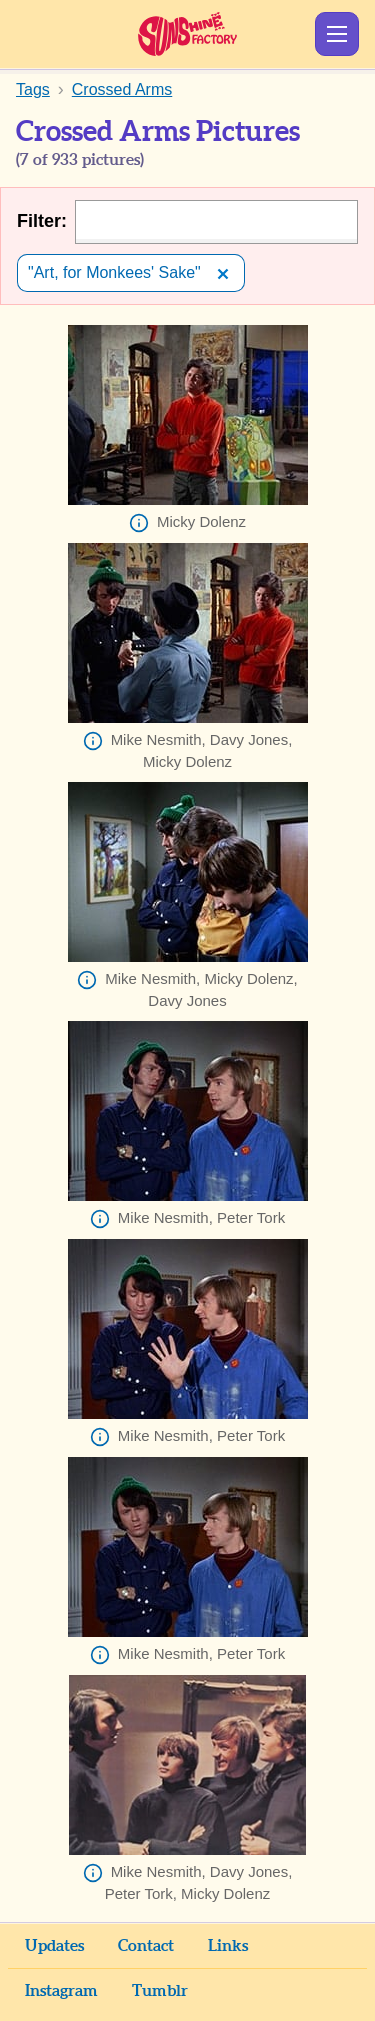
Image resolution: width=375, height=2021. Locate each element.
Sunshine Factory (187, 34)
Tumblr (160, 1991)
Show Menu (337, 34)
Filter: (42, 221)
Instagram (61, 1991)
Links (228, 1946)
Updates (54, 1946)
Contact (146, 1946)
